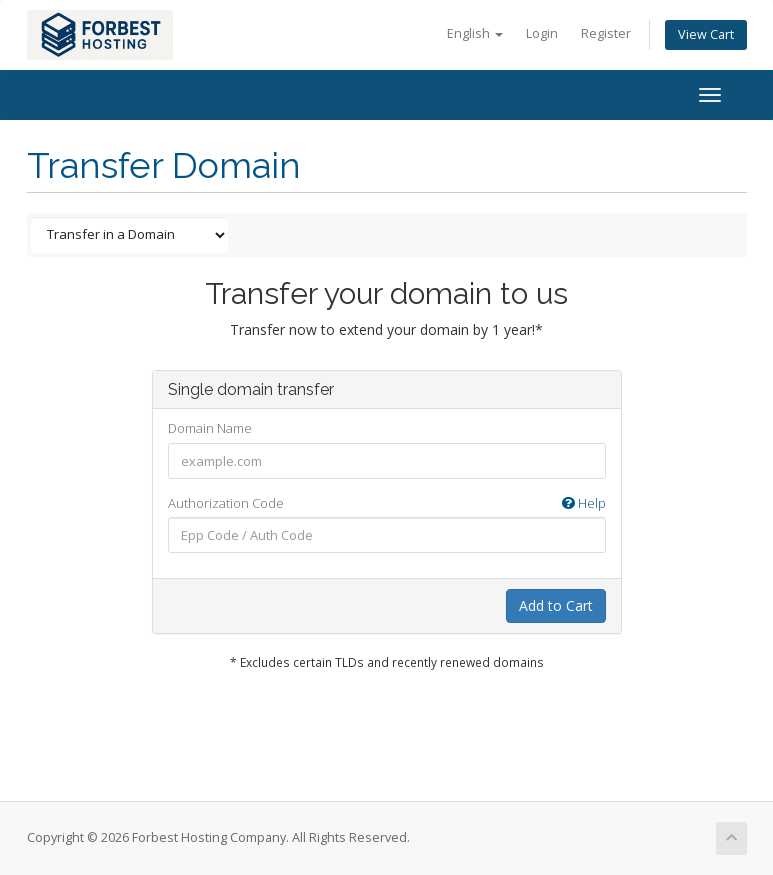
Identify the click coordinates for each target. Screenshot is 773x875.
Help (584, 503)
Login (542, 33)
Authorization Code (387, 503)
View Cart (706, 34)
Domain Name (210, 428)
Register (606, 33)
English (475, 33)
